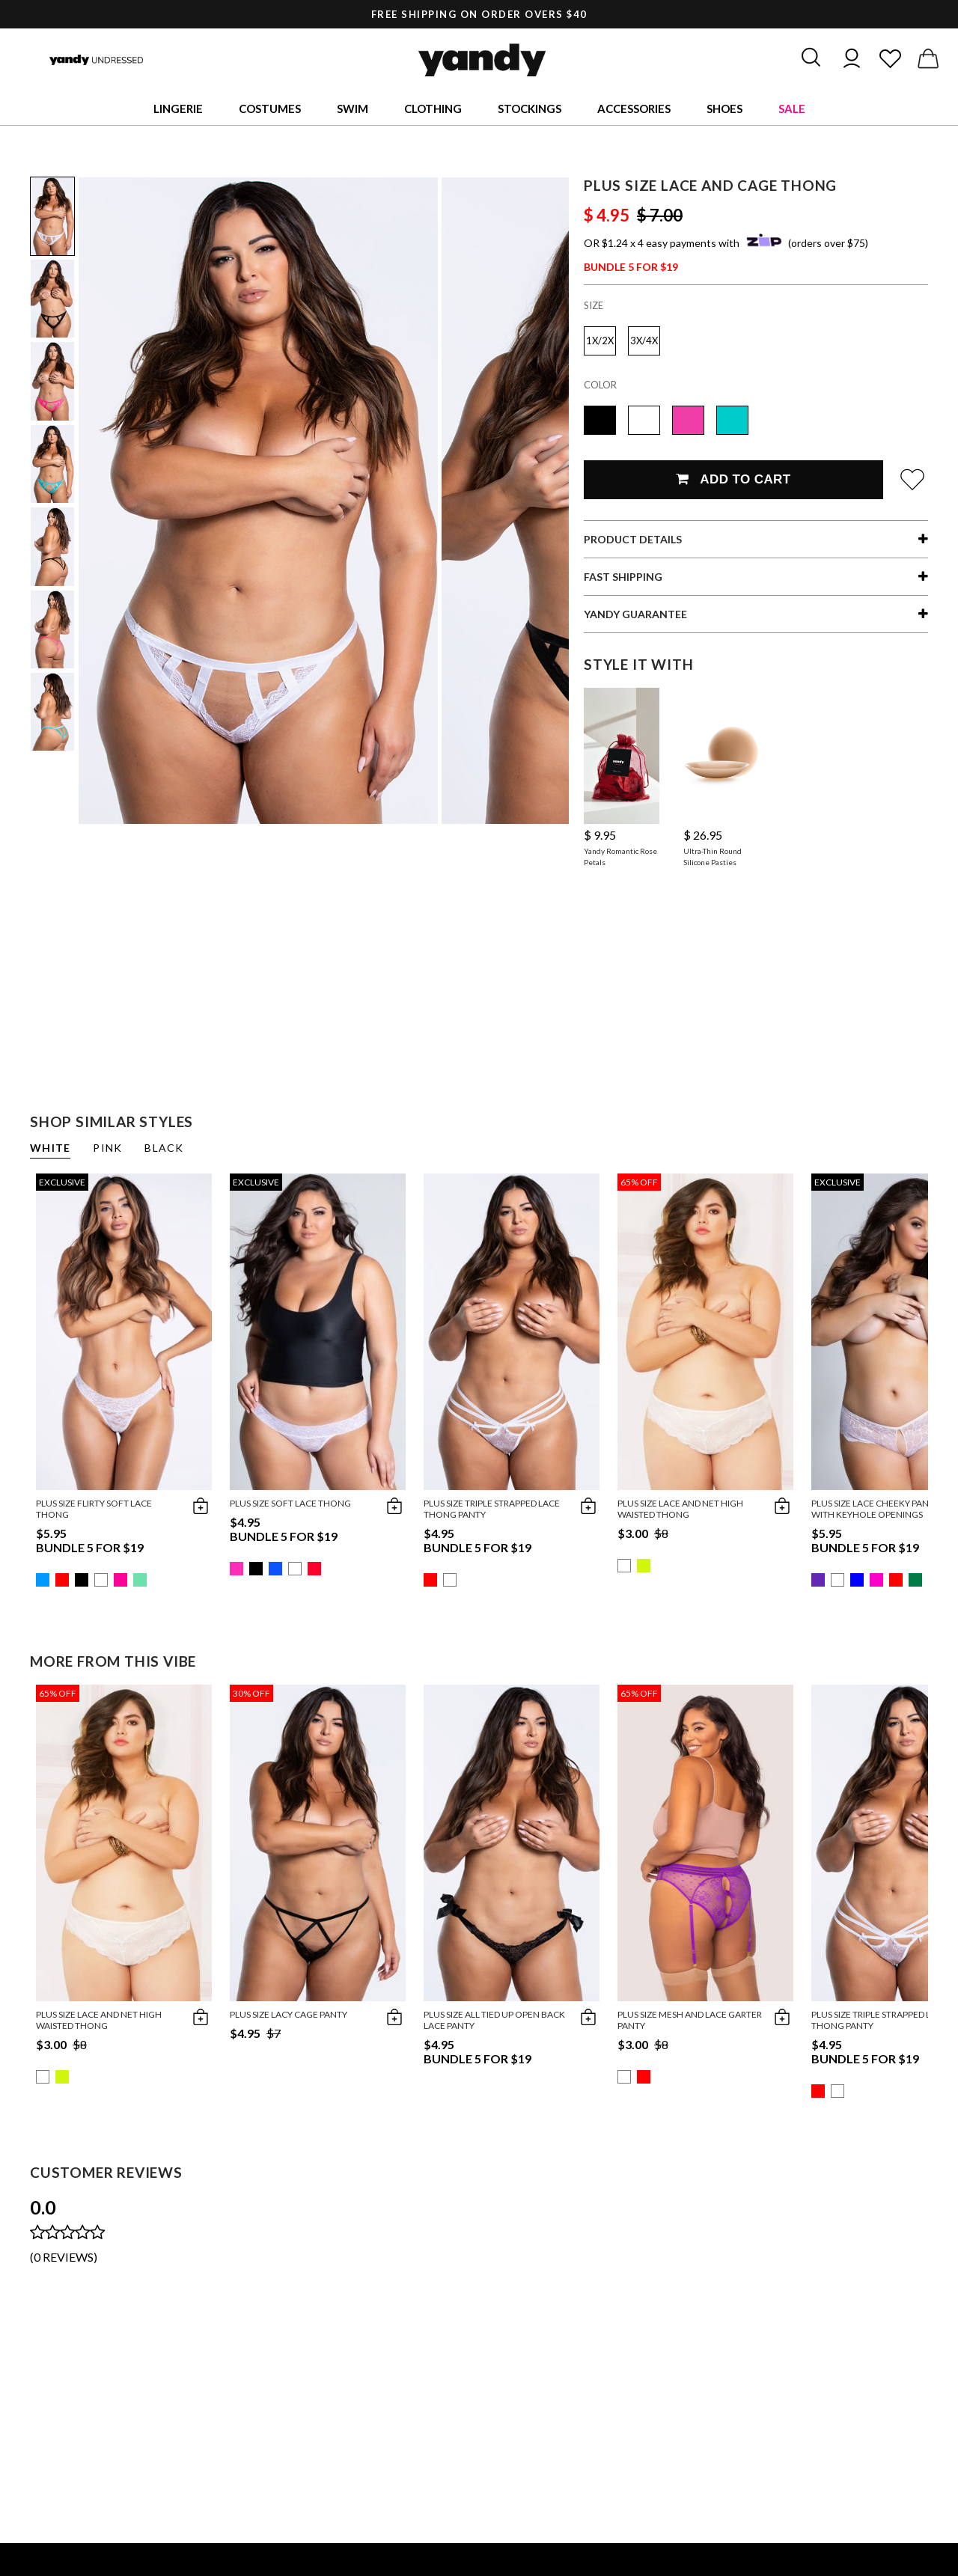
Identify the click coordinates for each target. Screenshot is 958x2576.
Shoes (724, 108)
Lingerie (178, 108)
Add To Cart (733, 479)
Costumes (270, 108)
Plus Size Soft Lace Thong (290, 1503)
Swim (352, 108)
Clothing (433, 108)
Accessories (634, 108)
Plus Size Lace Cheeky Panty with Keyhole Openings (875, 1509)
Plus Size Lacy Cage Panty (288, 2014)
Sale (791, 108)
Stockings (529, 108)
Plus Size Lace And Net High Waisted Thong (680, 1509)
